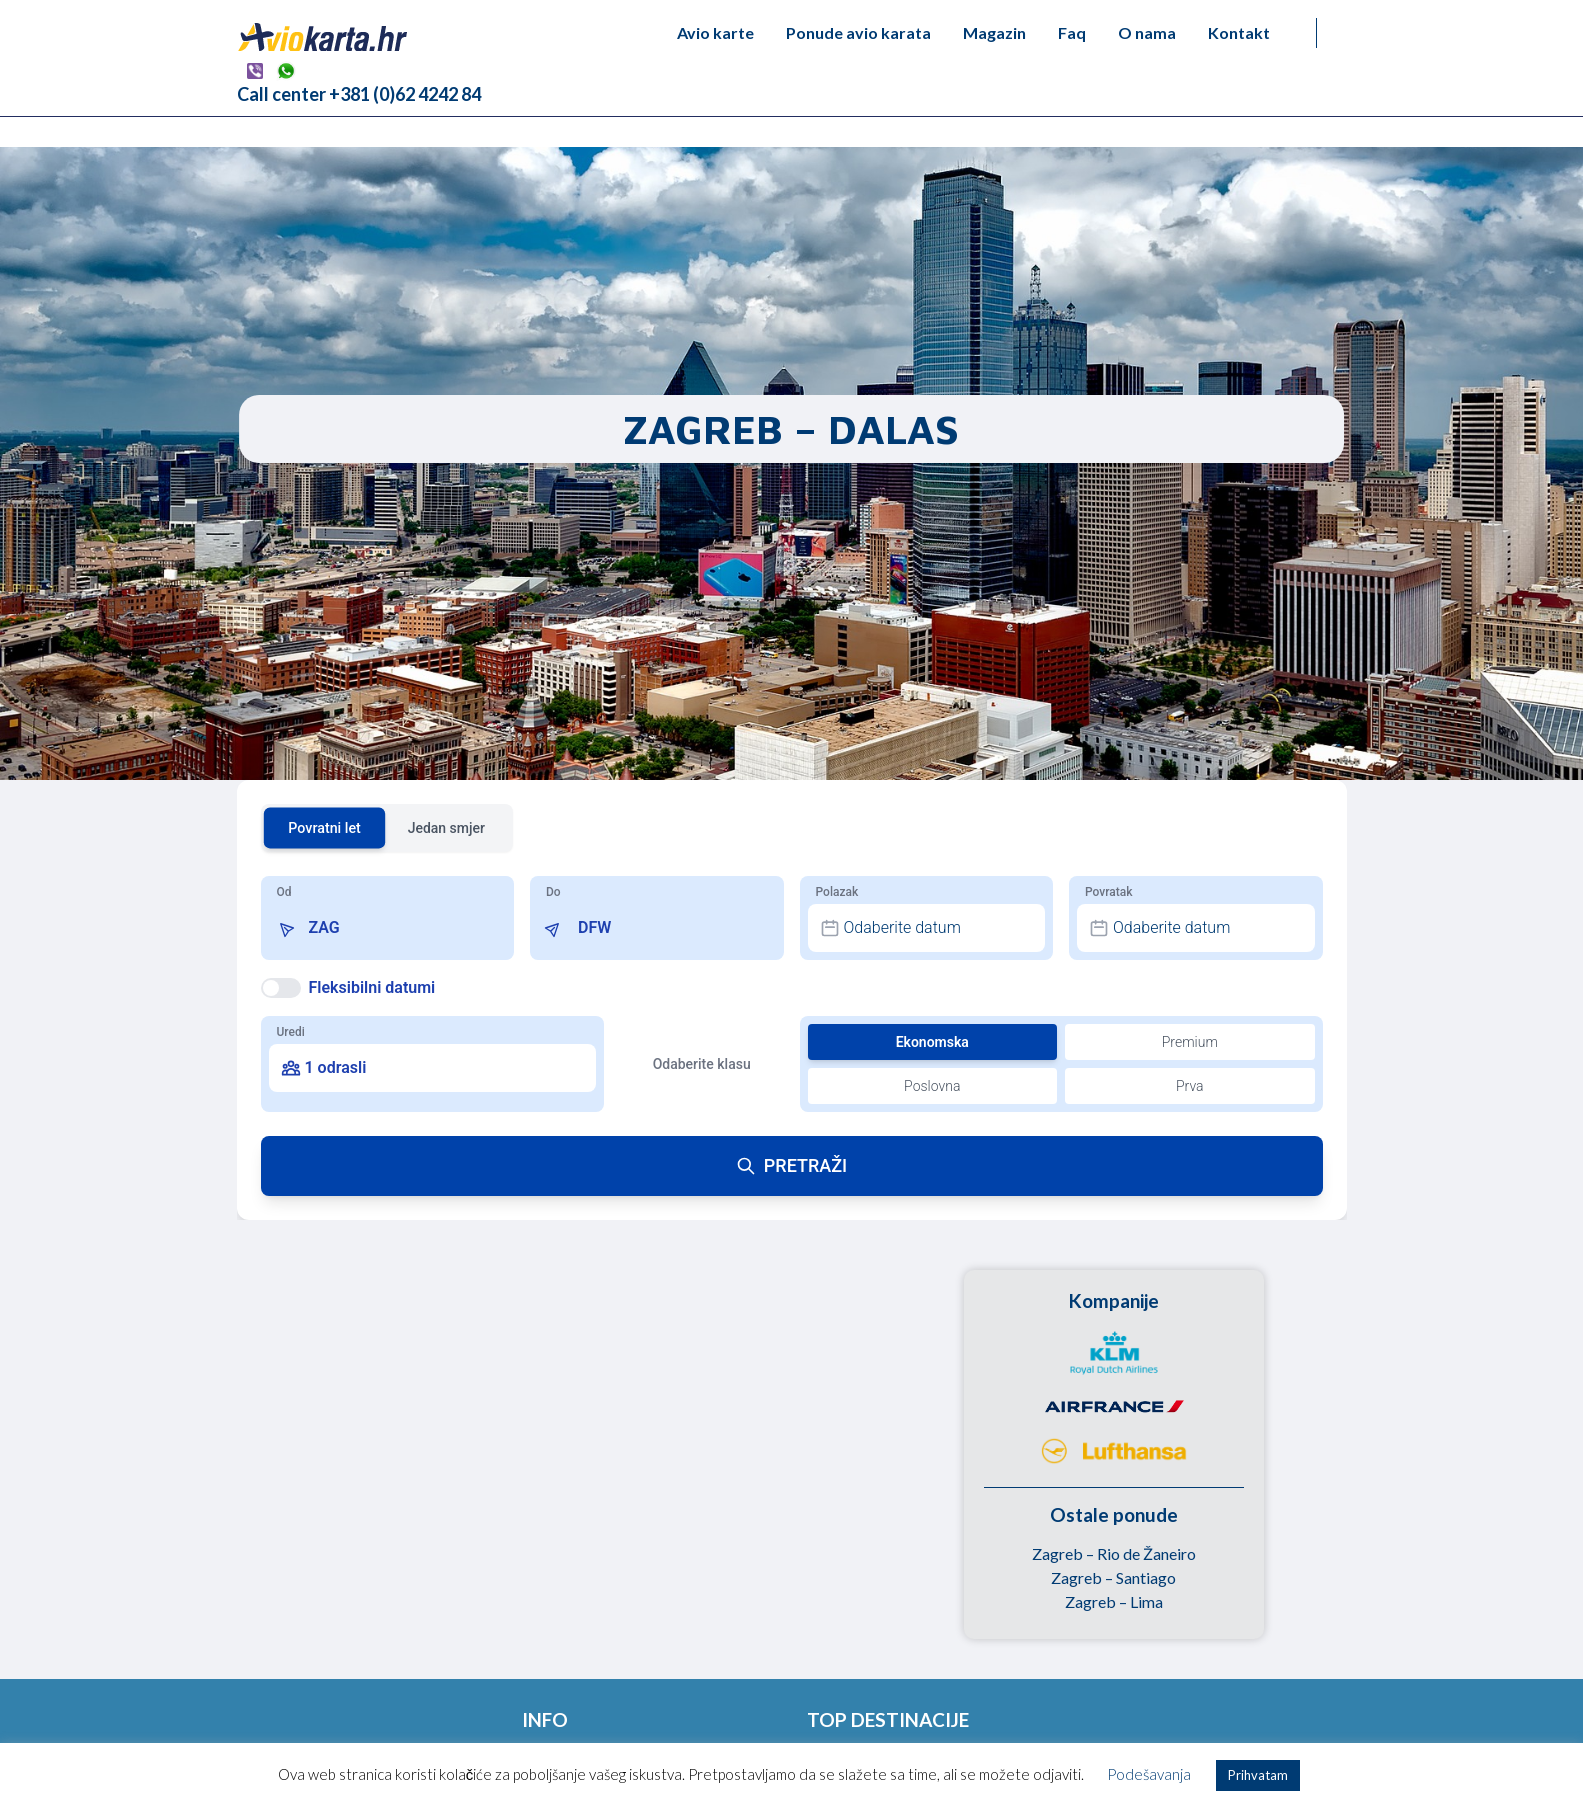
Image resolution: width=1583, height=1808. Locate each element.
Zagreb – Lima (1114, 1601)
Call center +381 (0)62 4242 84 (359, 94)
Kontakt (1239, 32)
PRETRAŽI (791, 1165)
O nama (1147, 32)
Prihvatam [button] (1258, 1775)
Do (553, 892)
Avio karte (715, 32)
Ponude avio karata (858, 32)
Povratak (1108, 892)
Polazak (837, 892)
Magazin (994, 32)
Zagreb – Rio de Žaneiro (1114, 1553)
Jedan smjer (446, 828)
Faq (1072, 32)
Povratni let (324, 828)
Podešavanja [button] (1149, 1774)
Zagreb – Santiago (1113, 1577)
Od (284, 892)
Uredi (291, 1032)
